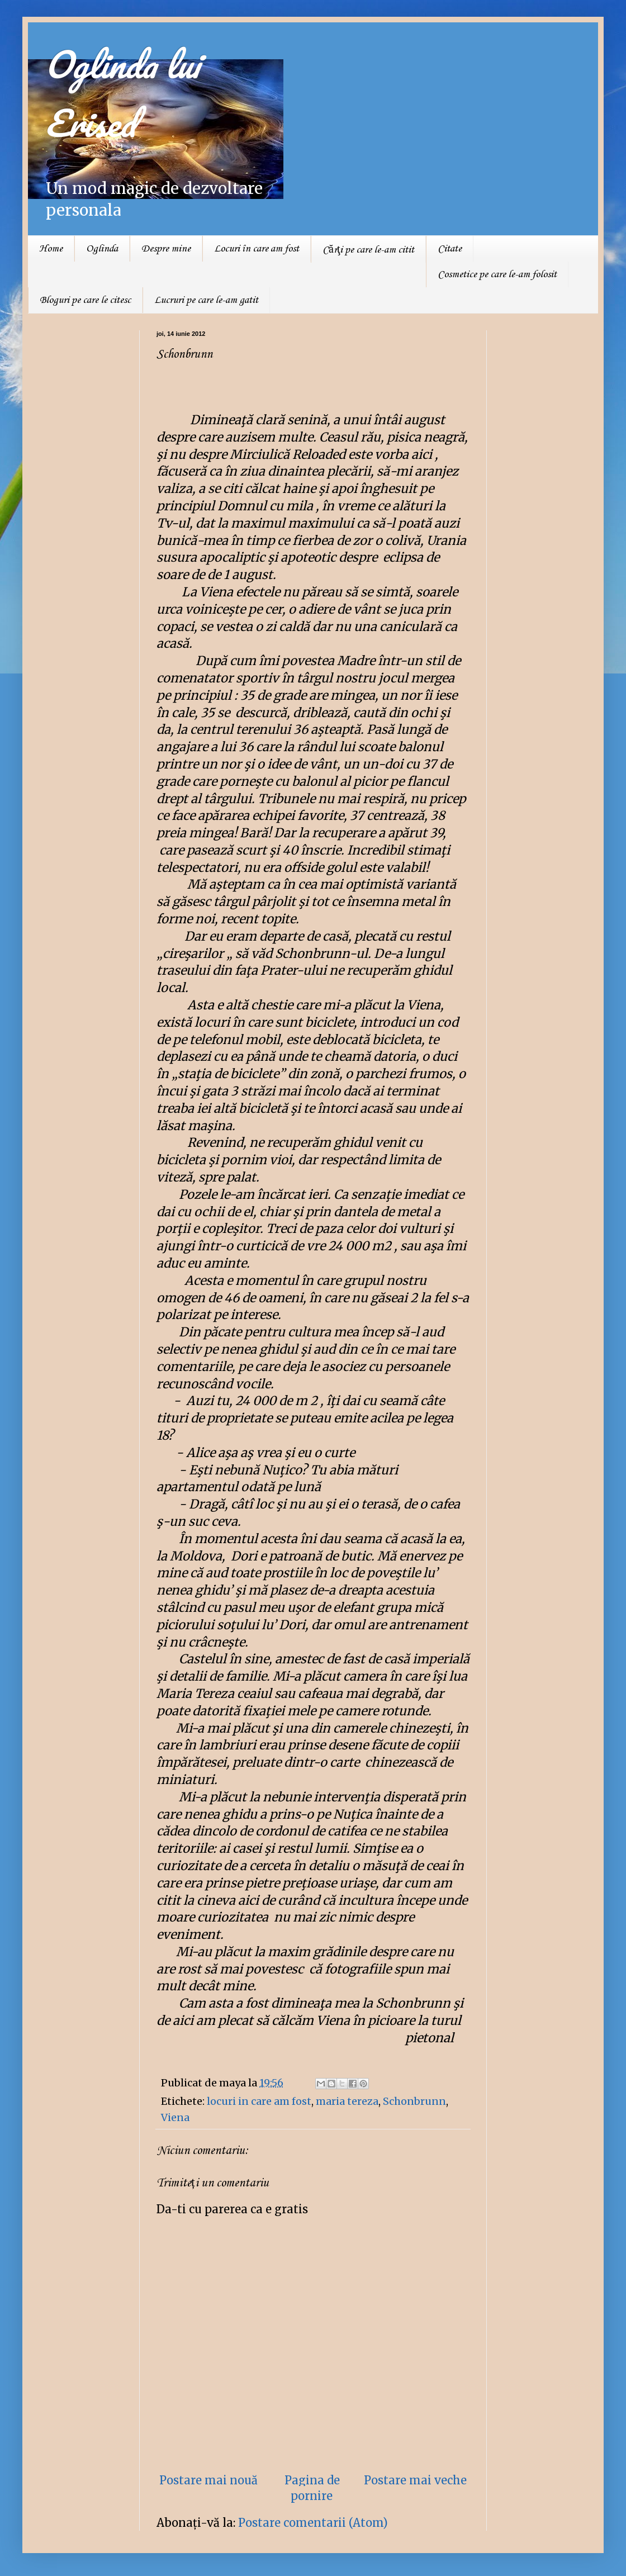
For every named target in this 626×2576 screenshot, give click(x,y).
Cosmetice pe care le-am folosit (497, 274)
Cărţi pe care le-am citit (368, 250)
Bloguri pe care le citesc (85, 300)
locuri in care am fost (259, 2101)
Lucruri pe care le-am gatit (206, 300)
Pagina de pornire (312, 2488)
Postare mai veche (415, 2480)
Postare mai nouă (208, 2480)
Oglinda (102, 249)
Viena (175, 2117)
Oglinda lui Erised (122, 93)
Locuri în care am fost (256, 249)
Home (51, 249)
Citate (450, 249)
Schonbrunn (414, 2101)
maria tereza (347, 2101)
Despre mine (166, 249)
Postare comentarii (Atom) (313, 2523)
